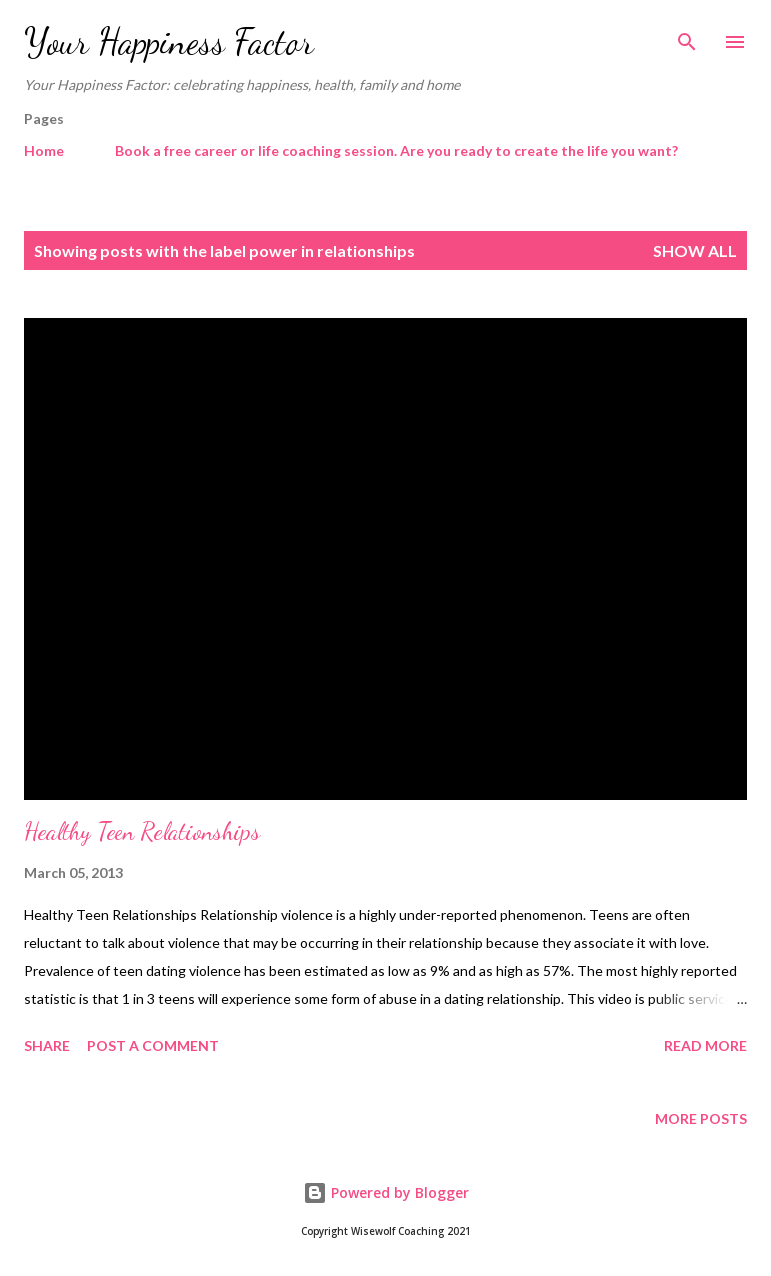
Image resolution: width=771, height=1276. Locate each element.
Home (44, 150)
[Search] (687, 36)
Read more (705, 1045)
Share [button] (47, 1045)
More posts (701, 1118)
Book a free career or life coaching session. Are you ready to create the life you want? (396, 150)
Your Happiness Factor (169, 41)
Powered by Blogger (386, 1192)
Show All (695, 250)
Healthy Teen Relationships (142, 831)
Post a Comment (153, 1045)
